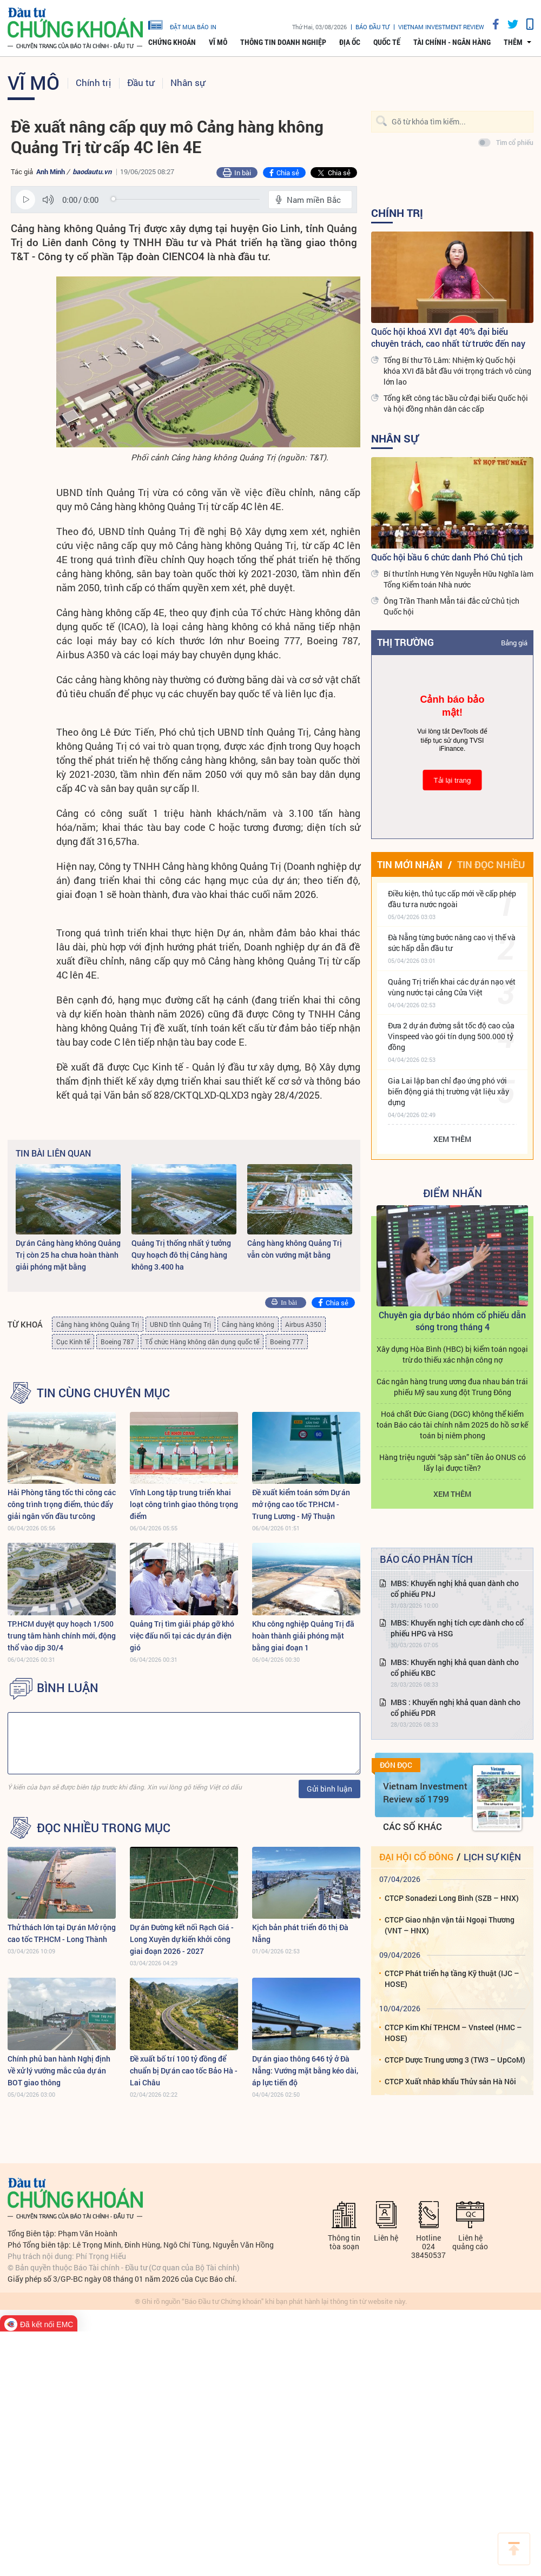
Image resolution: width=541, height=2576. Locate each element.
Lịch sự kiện (492, 1857)
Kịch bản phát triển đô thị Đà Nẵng (300, 1933)
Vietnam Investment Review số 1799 (425, 1792)
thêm (513, 42)
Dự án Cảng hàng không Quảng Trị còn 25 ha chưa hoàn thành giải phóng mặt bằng (68, 1255)
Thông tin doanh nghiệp (283, 42)
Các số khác (412, 1826)
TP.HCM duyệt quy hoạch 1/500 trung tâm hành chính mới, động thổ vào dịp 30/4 (62, 1636)
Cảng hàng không (248, 1324)
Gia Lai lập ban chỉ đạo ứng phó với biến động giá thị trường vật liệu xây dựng (448, 1091)
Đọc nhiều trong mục (103, 1828)
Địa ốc (349, 42)
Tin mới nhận (410, 864)
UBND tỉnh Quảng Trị (180, 1324)
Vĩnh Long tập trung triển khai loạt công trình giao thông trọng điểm (184, 1504)
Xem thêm (452, 1139)
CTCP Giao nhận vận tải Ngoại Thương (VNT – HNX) (449, 1925)
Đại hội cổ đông (416, 1857)
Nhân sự (187, 82)
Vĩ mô (218, 42)
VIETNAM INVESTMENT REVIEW (441, 26)
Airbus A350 (303, 1324)
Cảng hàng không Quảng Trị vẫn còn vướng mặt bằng (294, 1249)
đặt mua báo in (182, 24)
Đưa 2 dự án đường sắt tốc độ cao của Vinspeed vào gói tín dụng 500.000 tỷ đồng (451, 1036)
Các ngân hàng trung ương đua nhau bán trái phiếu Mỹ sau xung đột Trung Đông (452, 1386)
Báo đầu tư (372, 26)
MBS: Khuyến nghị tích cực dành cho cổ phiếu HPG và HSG (457, 1628)
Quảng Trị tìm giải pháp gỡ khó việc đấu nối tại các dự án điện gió (182, 1636)
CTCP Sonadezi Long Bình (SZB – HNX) (452, 1898)
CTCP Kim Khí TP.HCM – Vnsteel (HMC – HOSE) (453, 2032)
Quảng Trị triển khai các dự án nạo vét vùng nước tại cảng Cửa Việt (452, 987)
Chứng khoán (172, 42)
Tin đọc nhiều (491, 864)
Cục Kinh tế (73, 1341)
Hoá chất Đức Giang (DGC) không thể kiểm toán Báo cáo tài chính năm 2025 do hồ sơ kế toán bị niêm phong (452, 1425)
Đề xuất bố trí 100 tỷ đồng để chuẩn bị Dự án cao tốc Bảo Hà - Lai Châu (183, 2070)
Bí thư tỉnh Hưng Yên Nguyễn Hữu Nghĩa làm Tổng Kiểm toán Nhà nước (458, 579)
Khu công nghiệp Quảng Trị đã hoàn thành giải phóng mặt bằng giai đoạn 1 (303, 1636)
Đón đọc (396, 1765)
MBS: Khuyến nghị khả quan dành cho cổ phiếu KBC (455, 1667)
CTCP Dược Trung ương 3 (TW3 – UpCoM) (455, 2060)
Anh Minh (51, 171)
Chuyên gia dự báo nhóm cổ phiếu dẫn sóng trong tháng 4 (452, 1320)
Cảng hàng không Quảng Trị (97, 1324)
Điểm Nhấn (452, 1193)
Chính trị (93, 82)
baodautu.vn (91, 171)
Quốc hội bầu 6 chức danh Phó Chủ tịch (447, 557)
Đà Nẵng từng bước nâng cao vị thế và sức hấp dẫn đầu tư (452, 942)
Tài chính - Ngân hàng (452, 42)
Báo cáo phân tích (426, 1559)
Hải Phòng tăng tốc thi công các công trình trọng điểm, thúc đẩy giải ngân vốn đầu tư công (62, 1504)
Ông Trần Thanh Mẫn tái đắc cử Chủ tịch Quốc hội (451, 606)
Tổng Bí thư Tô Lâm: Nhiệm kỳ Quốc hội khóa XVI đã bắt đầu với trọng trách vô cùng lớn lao (457, 371)
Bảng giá (514, 643)
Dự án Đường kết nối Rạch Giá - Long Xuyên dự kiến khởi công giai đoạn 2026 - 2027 (182, 1939)
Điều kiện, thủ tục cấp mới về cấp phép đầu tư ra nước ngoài (452, 898)
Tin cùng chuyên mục (103, 1393)
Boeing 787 (117, 1341)
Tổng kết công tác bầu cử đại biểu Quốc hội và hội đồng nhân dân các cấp (456, 403)
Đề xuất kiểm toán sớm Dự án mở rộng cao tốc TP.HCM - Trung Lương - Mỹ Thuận (301, 1504)
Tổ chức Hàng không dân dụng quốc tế (202, 1341)
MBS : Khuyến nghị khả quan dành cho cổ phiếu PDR (455, 1707)
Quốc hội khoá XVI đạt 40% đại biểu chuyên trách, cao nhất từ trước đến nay (448, 337)
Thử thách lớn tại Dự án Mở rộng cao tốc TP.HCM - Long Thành (62, 1933)
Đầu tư (140, 82)
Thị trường (405, 642)
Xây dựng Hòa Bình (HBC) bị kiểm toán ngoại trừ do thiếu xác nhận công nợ (452, 1354)
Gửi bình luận (329, 1789)
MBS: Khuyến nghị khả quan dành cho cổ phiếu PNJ (455, 1588)
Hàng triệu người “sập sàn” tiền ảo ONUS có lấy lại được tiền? (452, 1462)
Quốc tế (386, 42)
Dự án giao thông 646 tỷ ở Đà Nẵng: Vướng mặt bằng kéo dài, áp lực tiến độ (305, 2070)
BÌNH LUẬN (67, 1688)
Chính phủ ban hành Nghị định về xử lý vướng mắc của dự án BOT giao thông (59, 2070)
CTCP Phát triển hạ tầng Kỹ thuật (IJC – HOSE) (452, 1978)
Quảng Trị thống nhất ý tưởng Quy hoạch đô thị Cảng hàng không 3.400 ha (181, 1255)
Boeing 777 (287, 1341)
